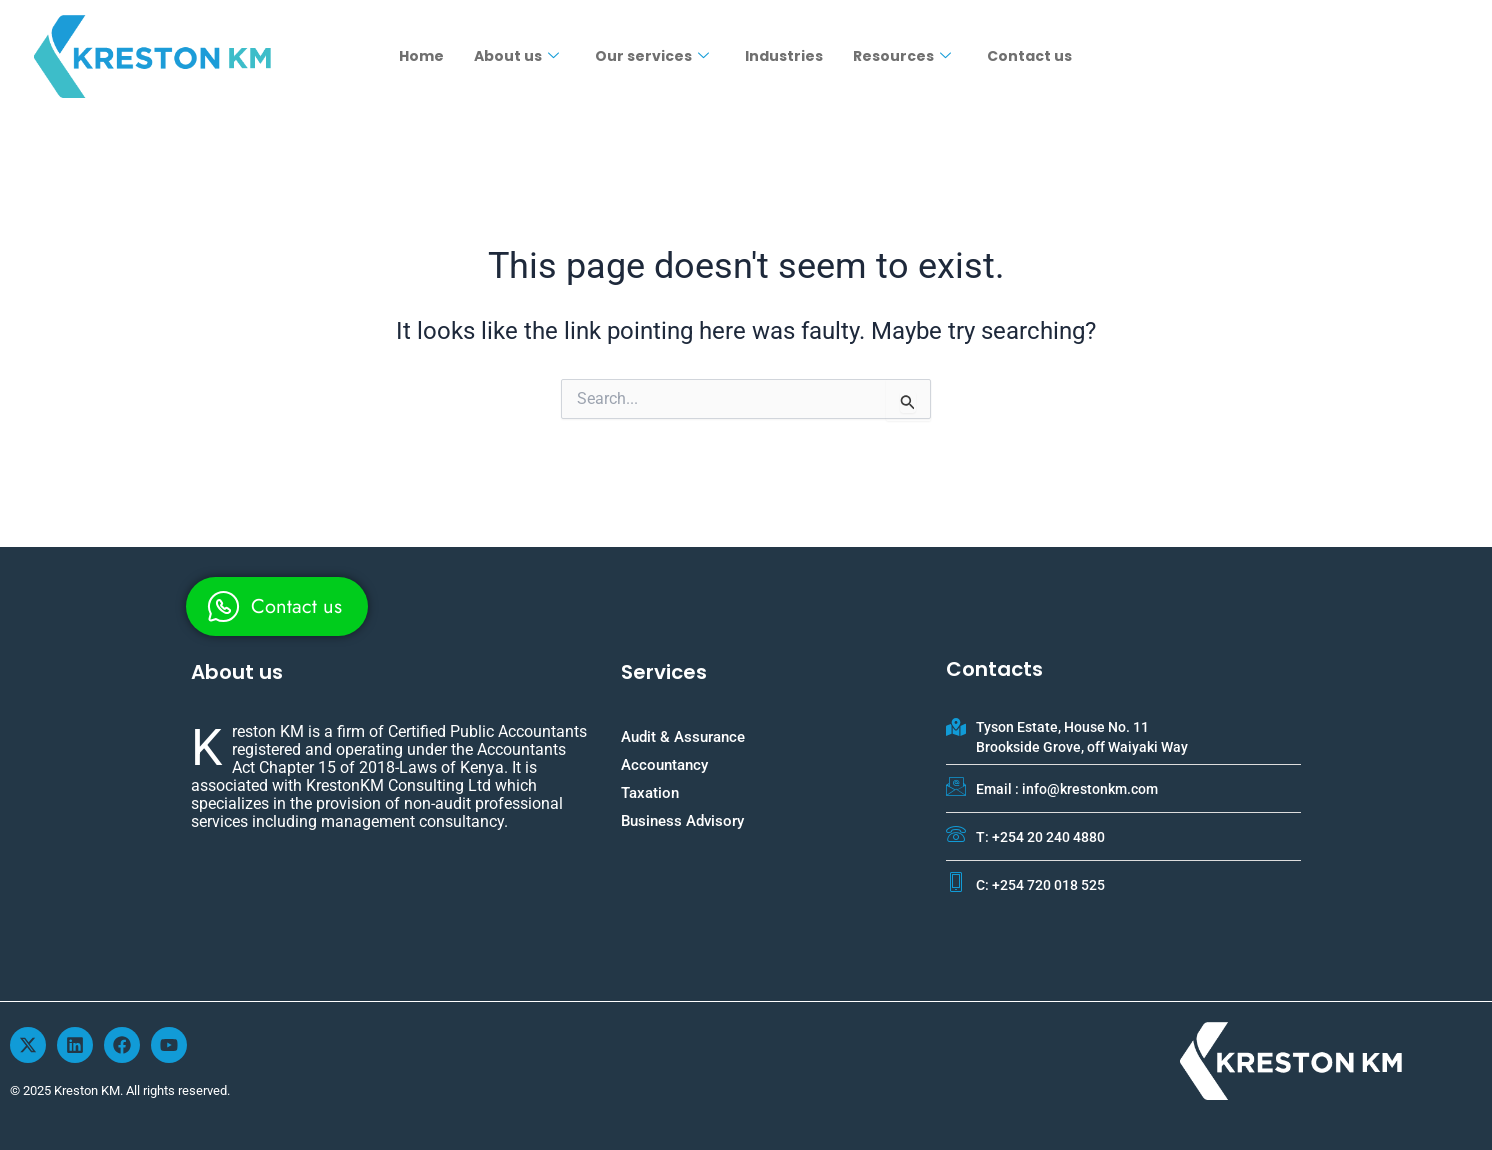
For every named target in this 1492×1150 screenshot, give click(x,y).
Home (421, 56)
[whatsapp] (277, 606)
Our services (652, 56)
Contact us (1029, 56)
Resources (902, 56)
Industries (784, 56)
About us (516, 56)
